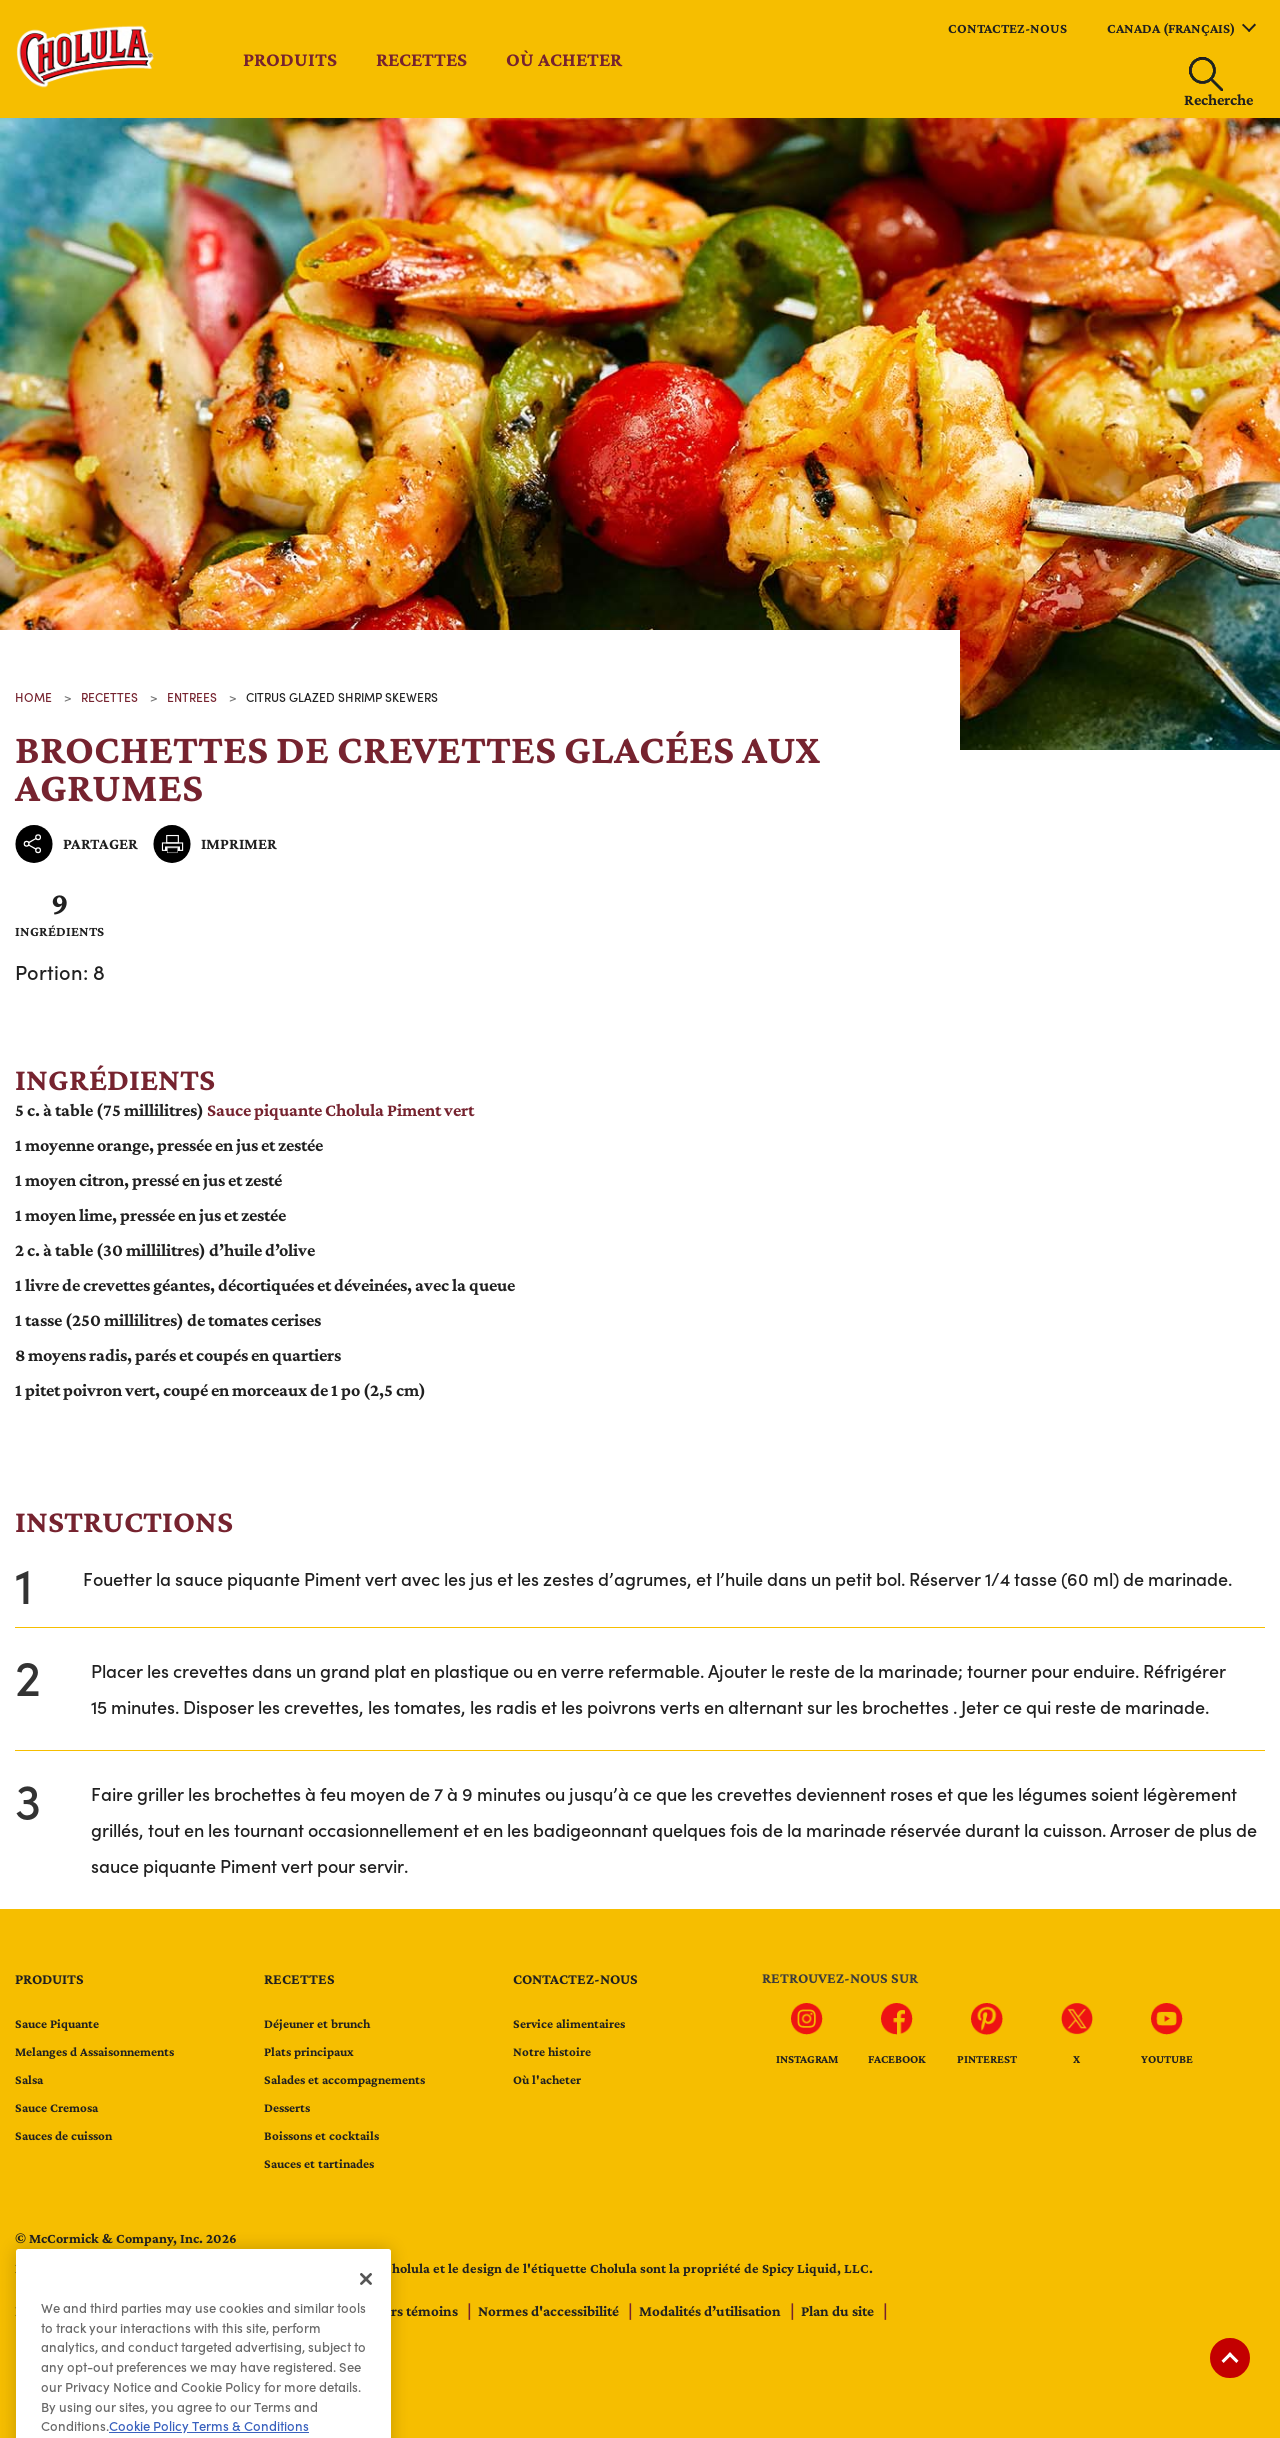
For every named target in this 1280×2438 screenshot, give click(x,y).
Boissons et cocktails (321, 2135)
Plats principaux (309, 2051)
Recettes (421, 59)
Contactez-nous (1007, 28)
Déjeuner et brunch (317, 2023)
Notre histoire (552, 2051)
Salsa (29, 2079)
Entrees (192, 697)
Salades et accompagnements (344, 2079)
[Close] (366, 2309)
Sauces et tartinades (319, 2163)
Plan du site (839, 2311)
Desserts (287, 2107)
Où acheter (564, 59)
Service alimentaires (569, 2023)
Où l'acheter (547, 2079)
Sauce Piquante (57, 2023)
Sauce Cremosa (56, 2107)
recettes (109, 697)
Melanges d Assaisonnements (94, 2051)
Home (33, 697)
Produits (290, 59)
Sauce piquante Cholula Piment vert (340, 1110)
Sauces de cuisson (63, 2135)
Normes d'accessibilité (550, 2311)
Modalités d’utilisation (711, 2311)
